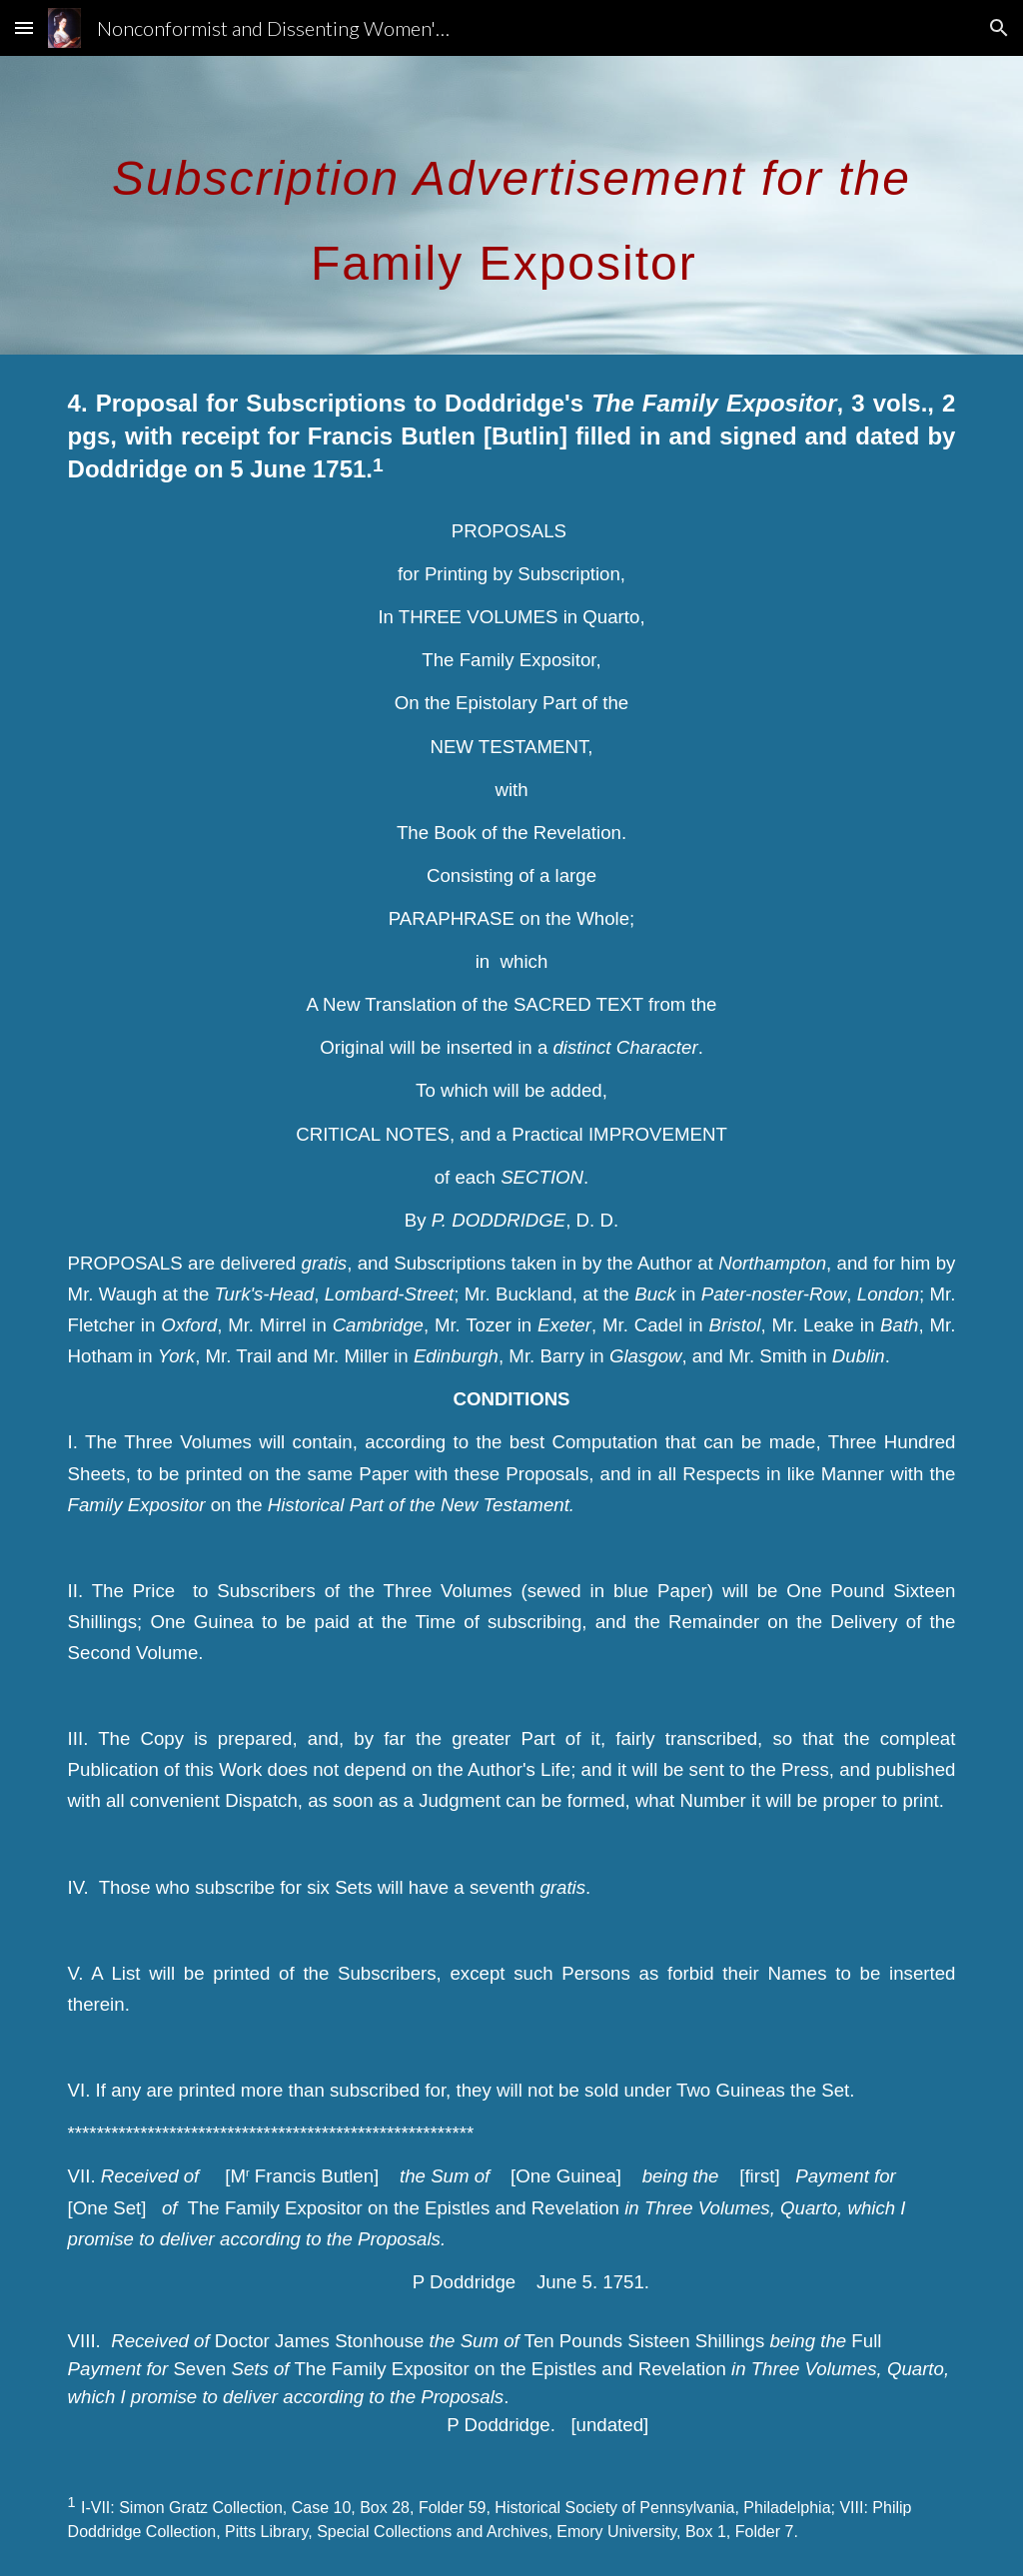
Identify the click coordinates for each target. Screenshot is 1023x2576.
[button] (24, 27)
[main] (512, 205)
